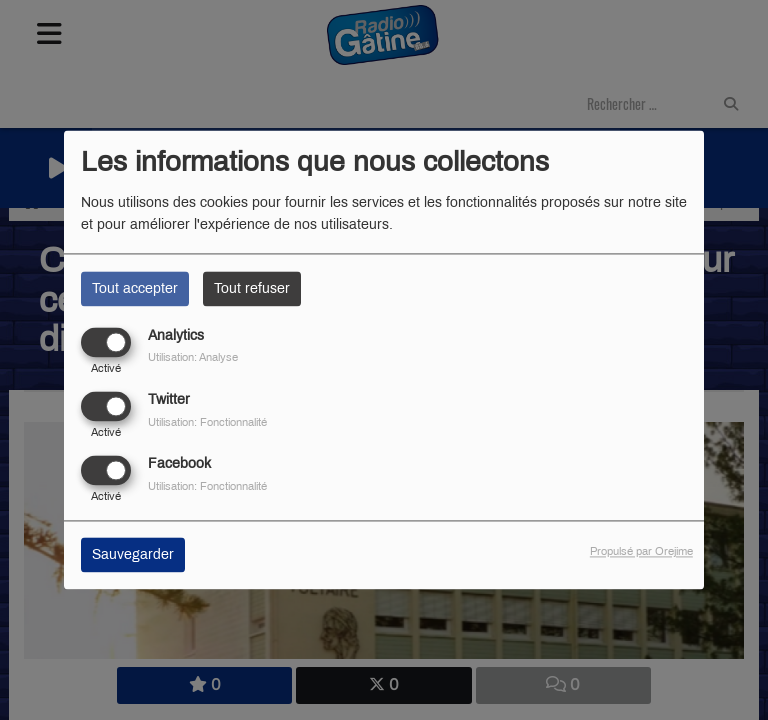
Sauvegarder (133, 555)
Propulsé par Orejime (641, 552)
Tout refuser (252, 288)
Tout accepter (135, 288)
